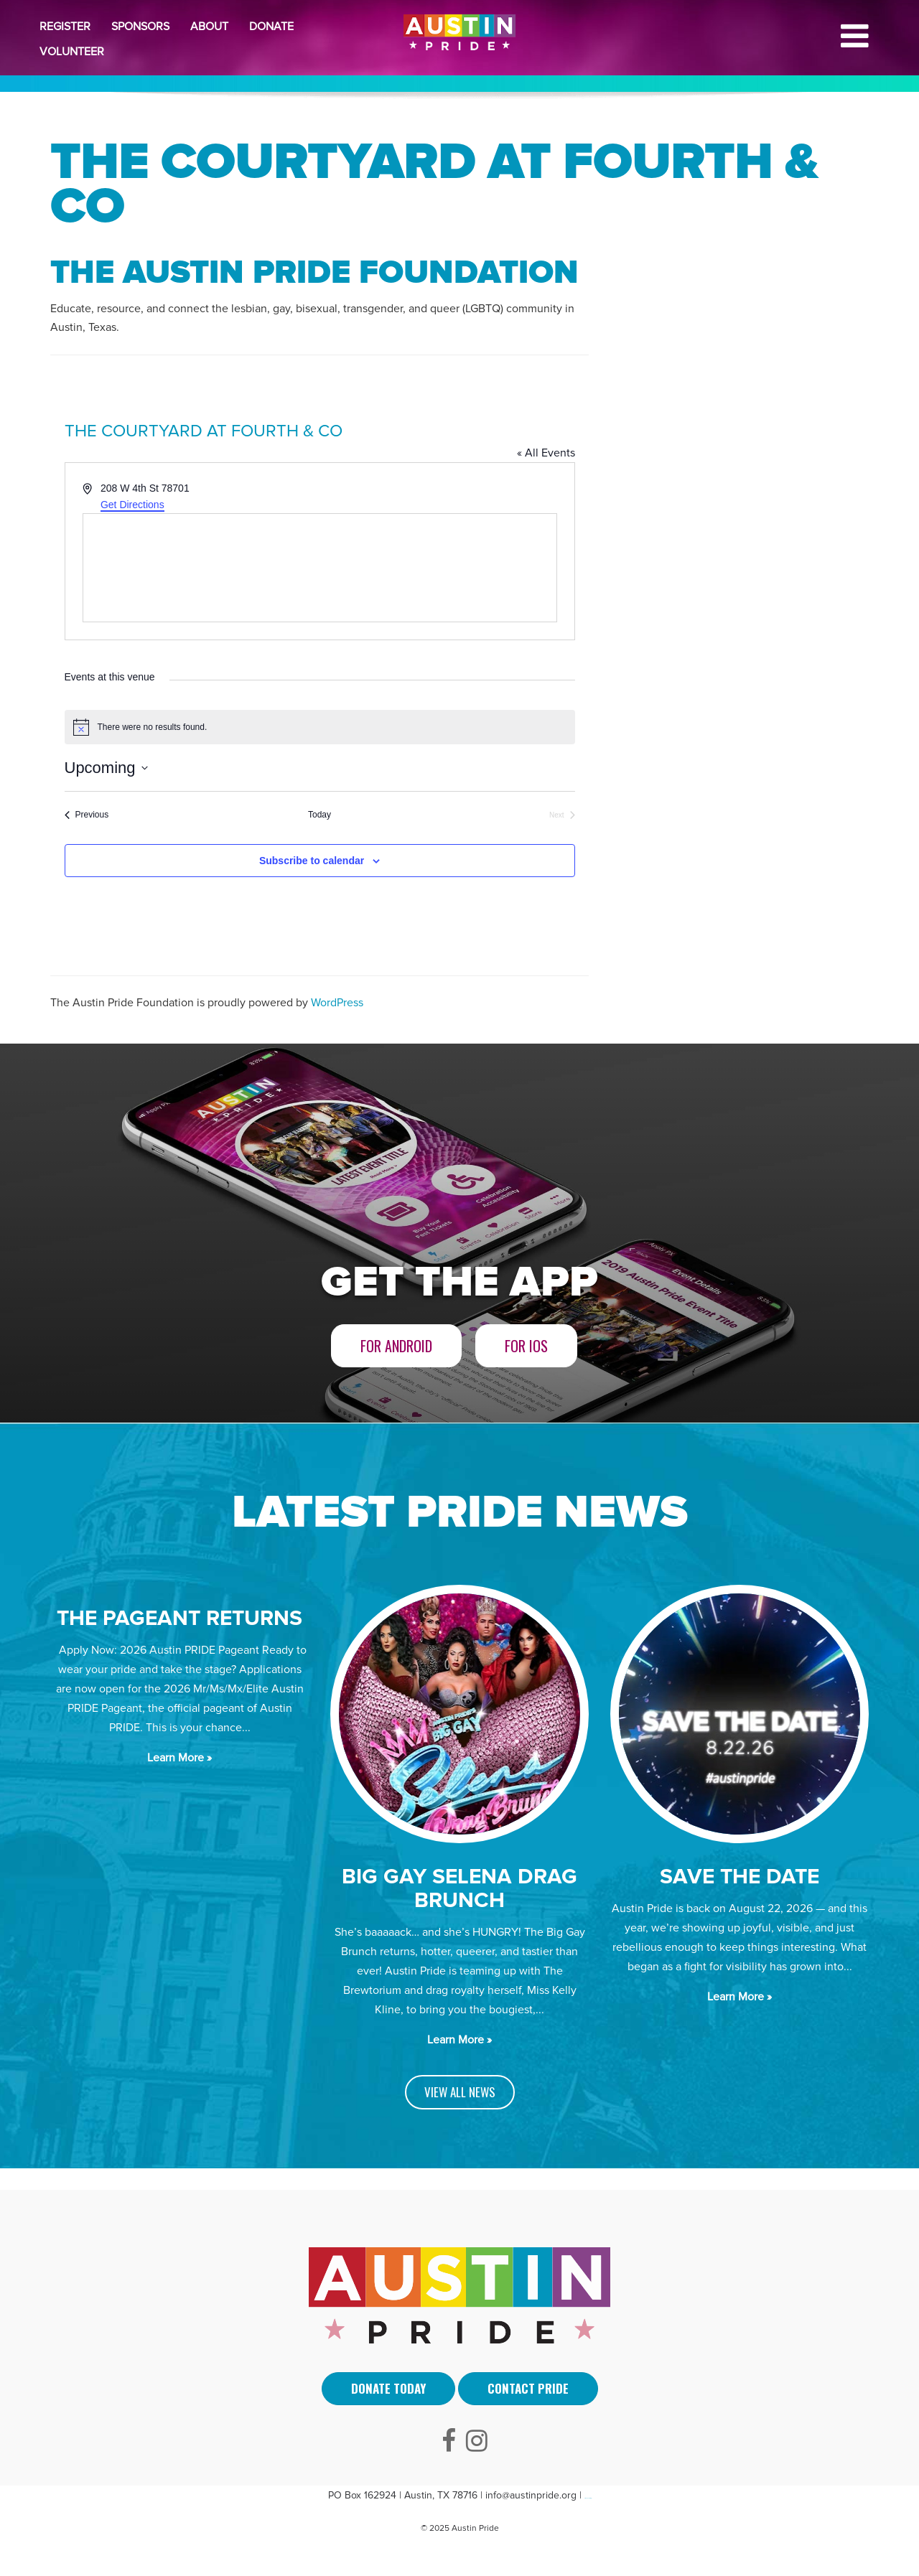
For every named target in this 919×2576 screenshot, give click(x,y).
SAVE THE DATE (739, 1876)
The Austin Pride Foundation (314, 273)
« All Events (546, 453)
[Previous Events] (87, 815)
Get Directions (132, 504)
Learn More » (179, 1758)
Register (64, 26)
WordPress (337, 1003)
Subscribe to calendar (311, 860)
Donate (271, 26)
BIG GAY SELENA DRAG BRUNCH (459, 1888)
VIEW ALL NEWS (459, 2092)
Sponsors (140, 26)
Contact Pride (528, 2388)
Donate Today (388, 2388)
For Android (396, 1346)
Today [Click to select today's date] (319, 815)
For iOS (526, 1346)
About (209, 26)
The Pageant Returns (179, 1618)
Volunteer (71, 52)
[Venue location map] (319, 568)
